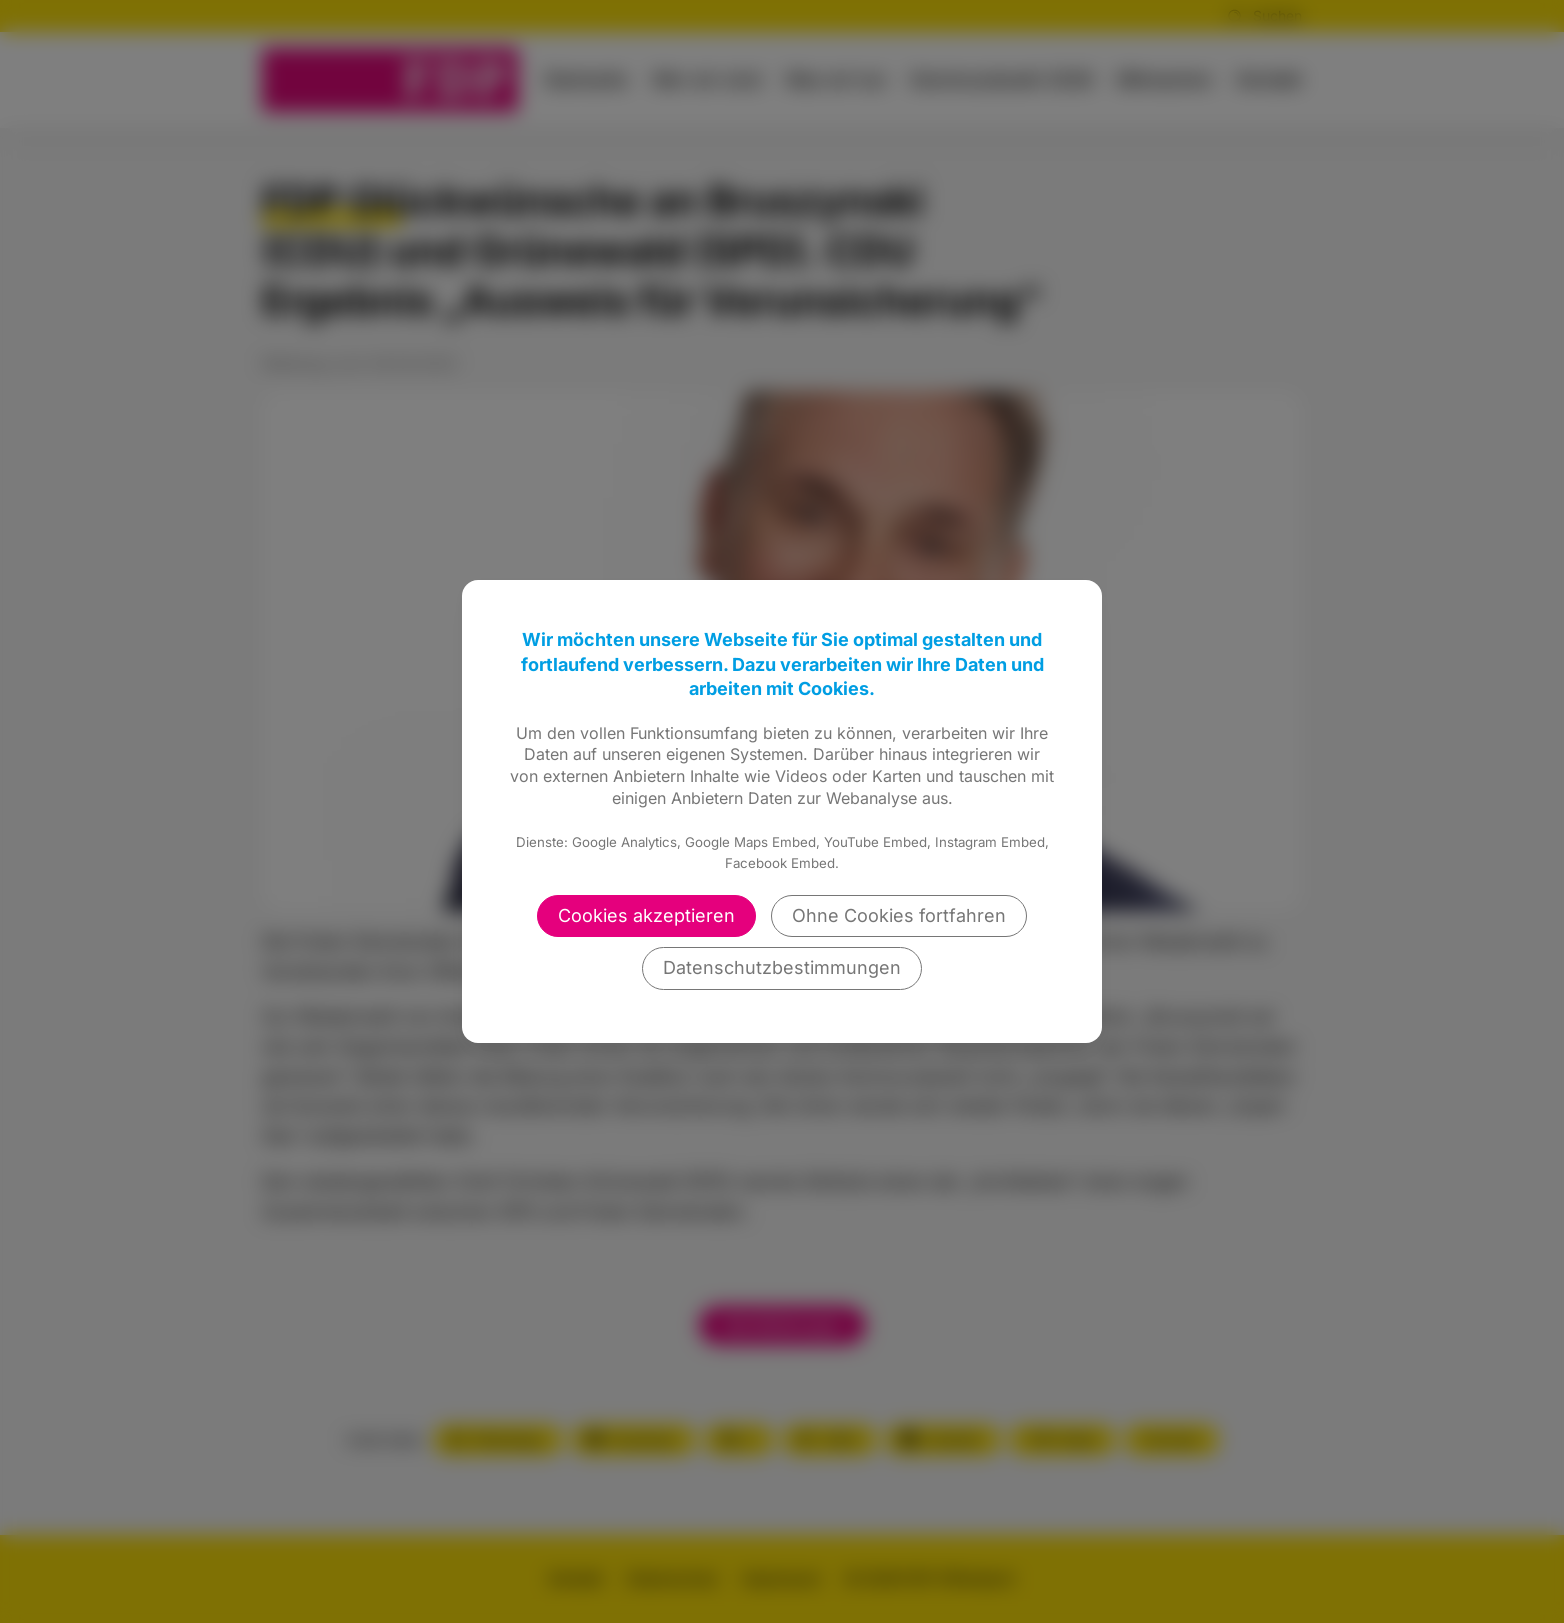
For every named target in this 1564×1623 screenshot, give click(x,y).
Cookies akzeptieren (646, 915)
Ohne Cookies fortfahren (899, 915)
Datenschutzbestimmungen (782, 967)
